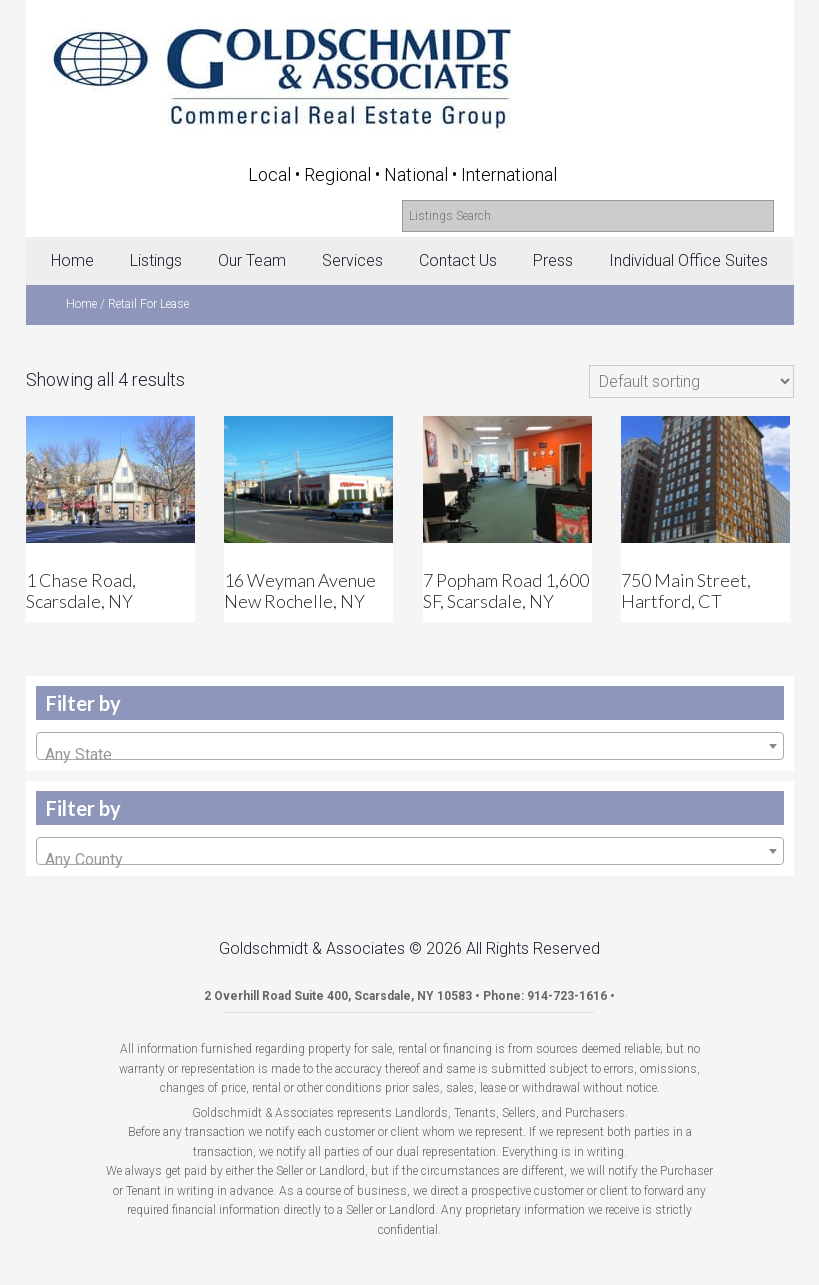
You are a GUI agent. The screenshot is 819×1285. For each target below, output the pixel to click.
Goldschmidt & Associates (415, 72)
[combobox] (410, 746)
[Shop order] (691, 381)
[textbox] (410, 755)
